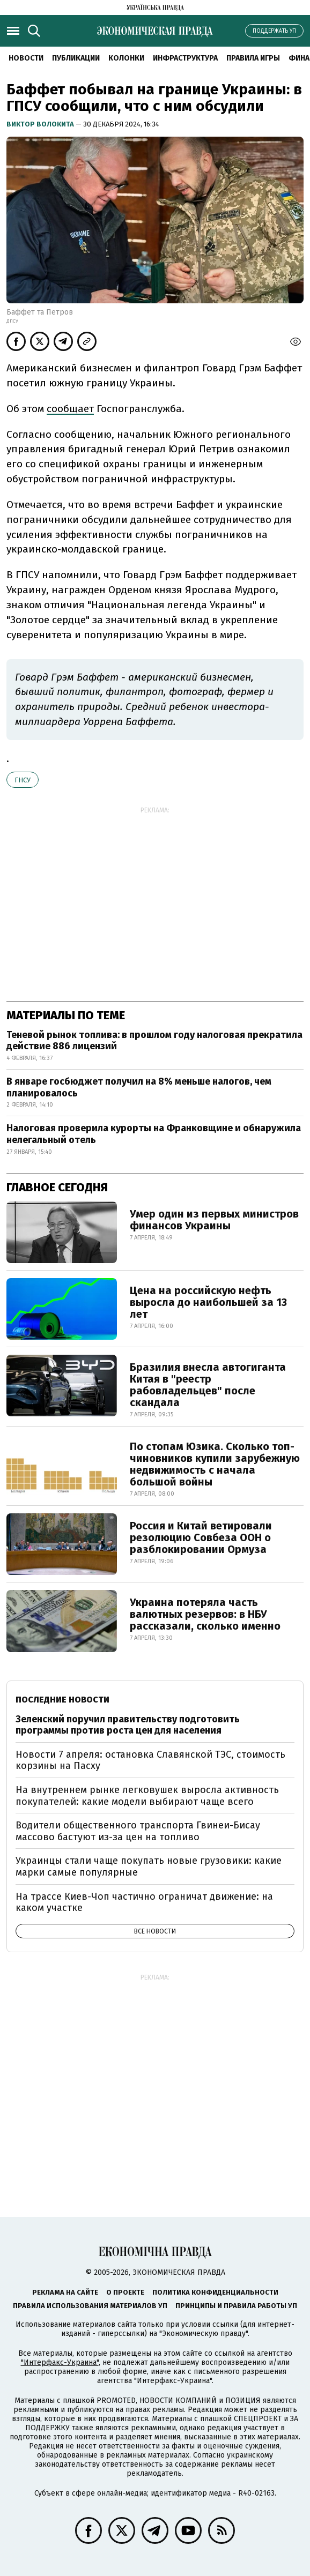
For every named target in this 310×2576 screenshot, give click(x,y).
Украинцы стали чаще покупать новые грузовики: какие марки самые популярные (149, 1866)
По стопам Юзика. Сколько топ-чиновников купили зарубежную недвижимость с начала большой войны (215, 1464)
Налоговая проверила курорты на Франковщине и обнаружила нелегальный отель (153, 1134)
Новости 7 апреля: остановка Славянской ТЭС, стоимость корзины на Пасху (150, 1760)
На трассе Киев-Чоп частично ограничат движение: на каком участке (144, 1902)
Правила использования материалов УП (90, 2306)
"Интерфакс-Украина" (60, 2362)
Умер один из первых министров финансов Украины (214, 1219)
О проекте (125, 2292)
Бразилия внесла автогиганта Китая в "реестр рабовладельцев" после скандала (208, 1385)
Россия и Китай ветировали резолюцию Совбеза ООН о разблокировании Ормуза (201, 1537)
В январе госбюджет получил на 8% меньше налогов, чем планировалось (138, 1087)
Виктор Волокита (41, 124)
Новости (26, 58)
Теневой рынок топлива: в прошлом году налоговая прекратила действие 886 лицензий (154, 1040)
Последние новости (62, 1699)
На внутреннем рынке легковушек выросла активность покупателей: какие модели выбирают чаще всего (147, 1796)
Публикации (76, 58)
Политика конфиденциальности (215, 2292)
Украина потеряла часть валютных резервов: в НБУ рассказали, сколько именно (205, 1614)
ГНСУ (22, 780)
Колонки (126, 58)
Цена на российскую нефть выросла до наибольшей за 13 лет (208, 1302)
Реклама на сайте (65, 2292)
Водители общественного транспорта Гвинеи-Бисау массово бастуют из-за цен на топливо (138, 1831)
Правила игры (253, 58)
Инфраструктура (185, 58)
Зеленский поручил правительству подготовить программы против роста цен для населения (128, 1725)
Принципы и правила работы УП (236, 2306)
